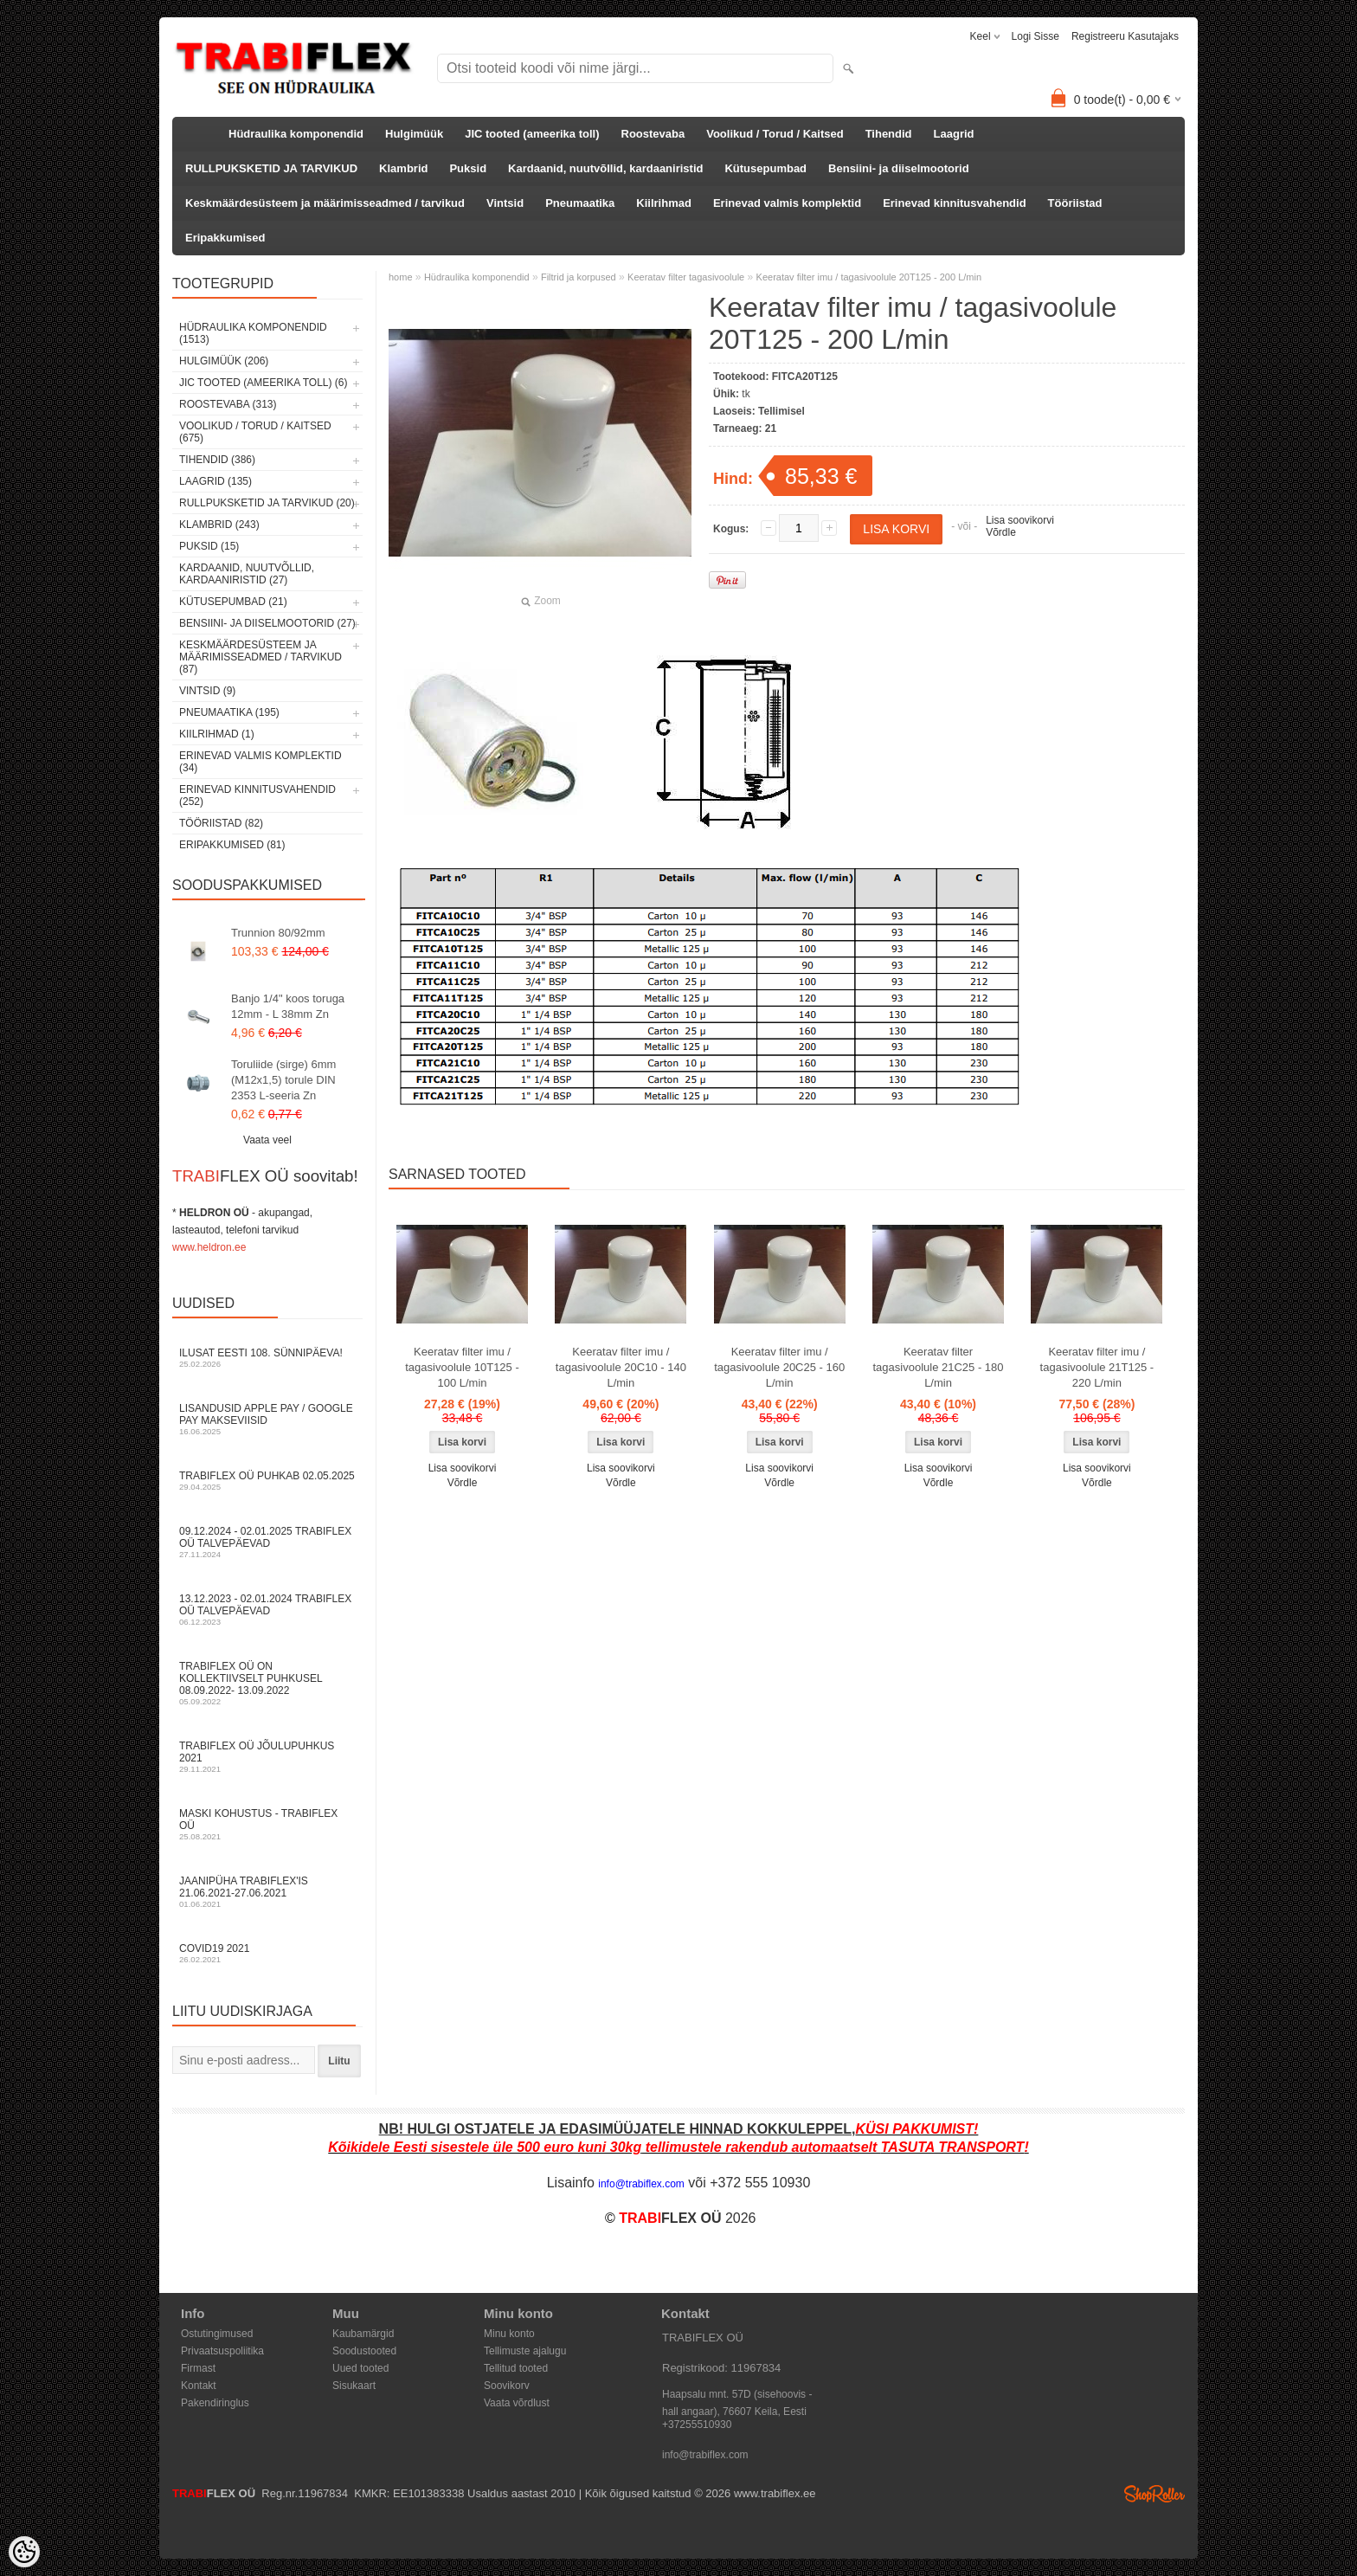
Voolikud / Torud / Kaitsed (774, 133)
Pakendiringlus (215, 2403)
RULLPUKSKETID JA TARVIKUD (271, 168)
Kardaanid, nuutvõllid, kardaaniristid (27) (246, 574)
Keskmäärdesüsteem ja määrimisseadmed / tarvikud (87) (260, 657)
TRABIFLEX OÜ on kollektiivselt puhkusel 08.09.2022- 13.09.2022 (267, 1683)
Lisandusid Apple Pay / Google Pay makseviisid (267, 1419)
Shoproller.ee (1154, 2493)
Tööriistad (1075, 202)
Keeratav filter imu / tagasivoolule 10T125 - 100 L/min (462, 1367)
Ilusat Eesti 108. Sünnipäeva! (267, 1357)
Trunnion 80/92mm (278, 932)
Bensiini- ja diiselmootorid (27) (267, 623)
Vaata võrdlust (517, 2403)
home (401, 277)
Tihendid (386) (217, 460)
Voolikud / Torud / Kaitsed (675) (255, 432)
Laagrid (954, 133)
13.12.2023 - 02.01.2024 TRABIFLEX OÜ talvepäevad (267, 1609)
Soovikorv (507, 2386)
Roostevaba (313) (227, 404)
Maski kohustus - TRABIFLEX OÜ (267, 1824)
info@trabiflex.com (705, 2455)
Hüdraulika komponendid (295, 133)
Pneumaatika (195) (229, 712)
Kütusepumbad (765, 168)
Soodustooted (364, 2351)
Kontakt (198, 2386)
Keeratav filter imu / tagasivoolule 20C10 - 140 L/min (621, 1367)
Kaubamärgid (363, 2334)
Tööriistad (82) (221, 823)
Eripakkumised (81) (232, 845)
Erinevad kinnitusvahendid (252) (257, 795)
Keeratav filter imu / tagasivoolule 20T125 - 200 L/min (868, 277)
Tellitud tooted (516, 2368)
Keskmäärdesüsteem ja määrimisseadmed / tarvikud (325, 202)
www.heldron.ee (209, 1247)
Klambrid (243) (219, 524)
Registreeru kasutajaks (1125, 36)
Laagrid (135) (215, 481)
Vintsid (505, 202)
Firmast (198, 2368)
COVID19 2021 (267, 1953)
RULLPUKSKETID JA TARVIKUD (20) (267, 503)
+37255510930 (696, 2424)
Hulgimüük (414, 133)
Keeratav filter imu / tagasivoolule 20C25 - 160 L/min (779, 1367)
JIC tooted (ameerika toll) (532, 133)
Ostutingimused (217, 2334)
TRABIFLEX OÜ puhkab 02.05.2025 (267, 1480)
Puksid (467, 168)
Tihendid (888, 133)
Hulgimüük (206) (223, 361)
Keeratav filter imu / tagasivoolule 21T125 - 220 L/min (1097, 1367)
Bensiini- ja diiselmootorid (898, 168)
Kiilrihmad (663, 202)
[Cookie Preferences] (24, 2551)
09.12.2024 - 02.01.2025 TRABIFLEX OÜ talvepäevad (267, 1542)
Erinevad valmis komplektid (787, 202)
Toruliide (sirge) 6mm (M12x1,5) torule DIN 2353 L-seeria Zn (283, 1080)
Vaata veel (267, 1140)
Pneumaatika (579, 202)
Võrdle (1001, 532)
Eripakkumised (225, 237)
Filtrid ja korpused (578, 277)
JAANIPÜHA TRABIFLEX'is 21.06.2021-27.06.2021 (267, 1892)
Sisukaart (354, 2386)
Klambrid (403, 168)
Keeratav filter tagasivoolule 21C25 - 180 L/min (938, 1367)
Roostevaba (653, 133)
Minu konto (509, 2334)
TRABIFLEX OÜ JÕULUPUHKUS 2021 (267, 1757)
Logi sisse (1035, 36)
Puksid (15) (209, 546)
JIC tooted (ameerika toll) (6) (263, 383)
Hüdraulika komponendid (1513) (253, 333)
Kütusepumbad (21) (233, 602)
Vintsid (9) (207, 691)
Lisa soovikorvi (1020, 520)
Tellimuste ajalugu (525, 2351)
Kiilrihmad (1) (216, 734)
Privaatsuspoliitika (222, 2351)
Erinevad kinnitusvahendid (954, 202)
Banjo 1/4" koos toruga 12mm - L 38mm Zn (287, 1006)
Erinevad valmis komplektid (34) (260, 762)
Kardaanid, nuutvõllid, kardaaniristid (605, 168)
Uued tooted (360, 2368)
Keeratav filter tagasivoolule (685, 277)
